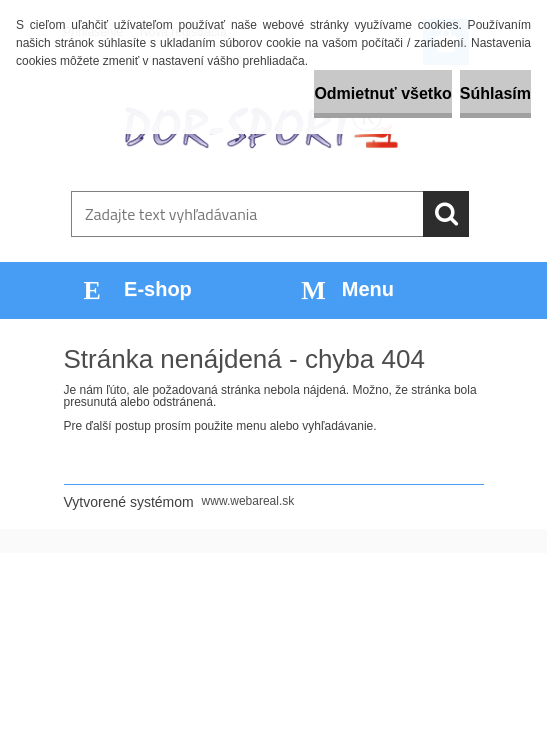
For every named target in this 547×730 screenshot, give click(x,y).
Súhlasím (495, 93)
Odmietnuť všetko (382, 93)
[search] (446, 214)
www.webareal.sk (248, 501)
